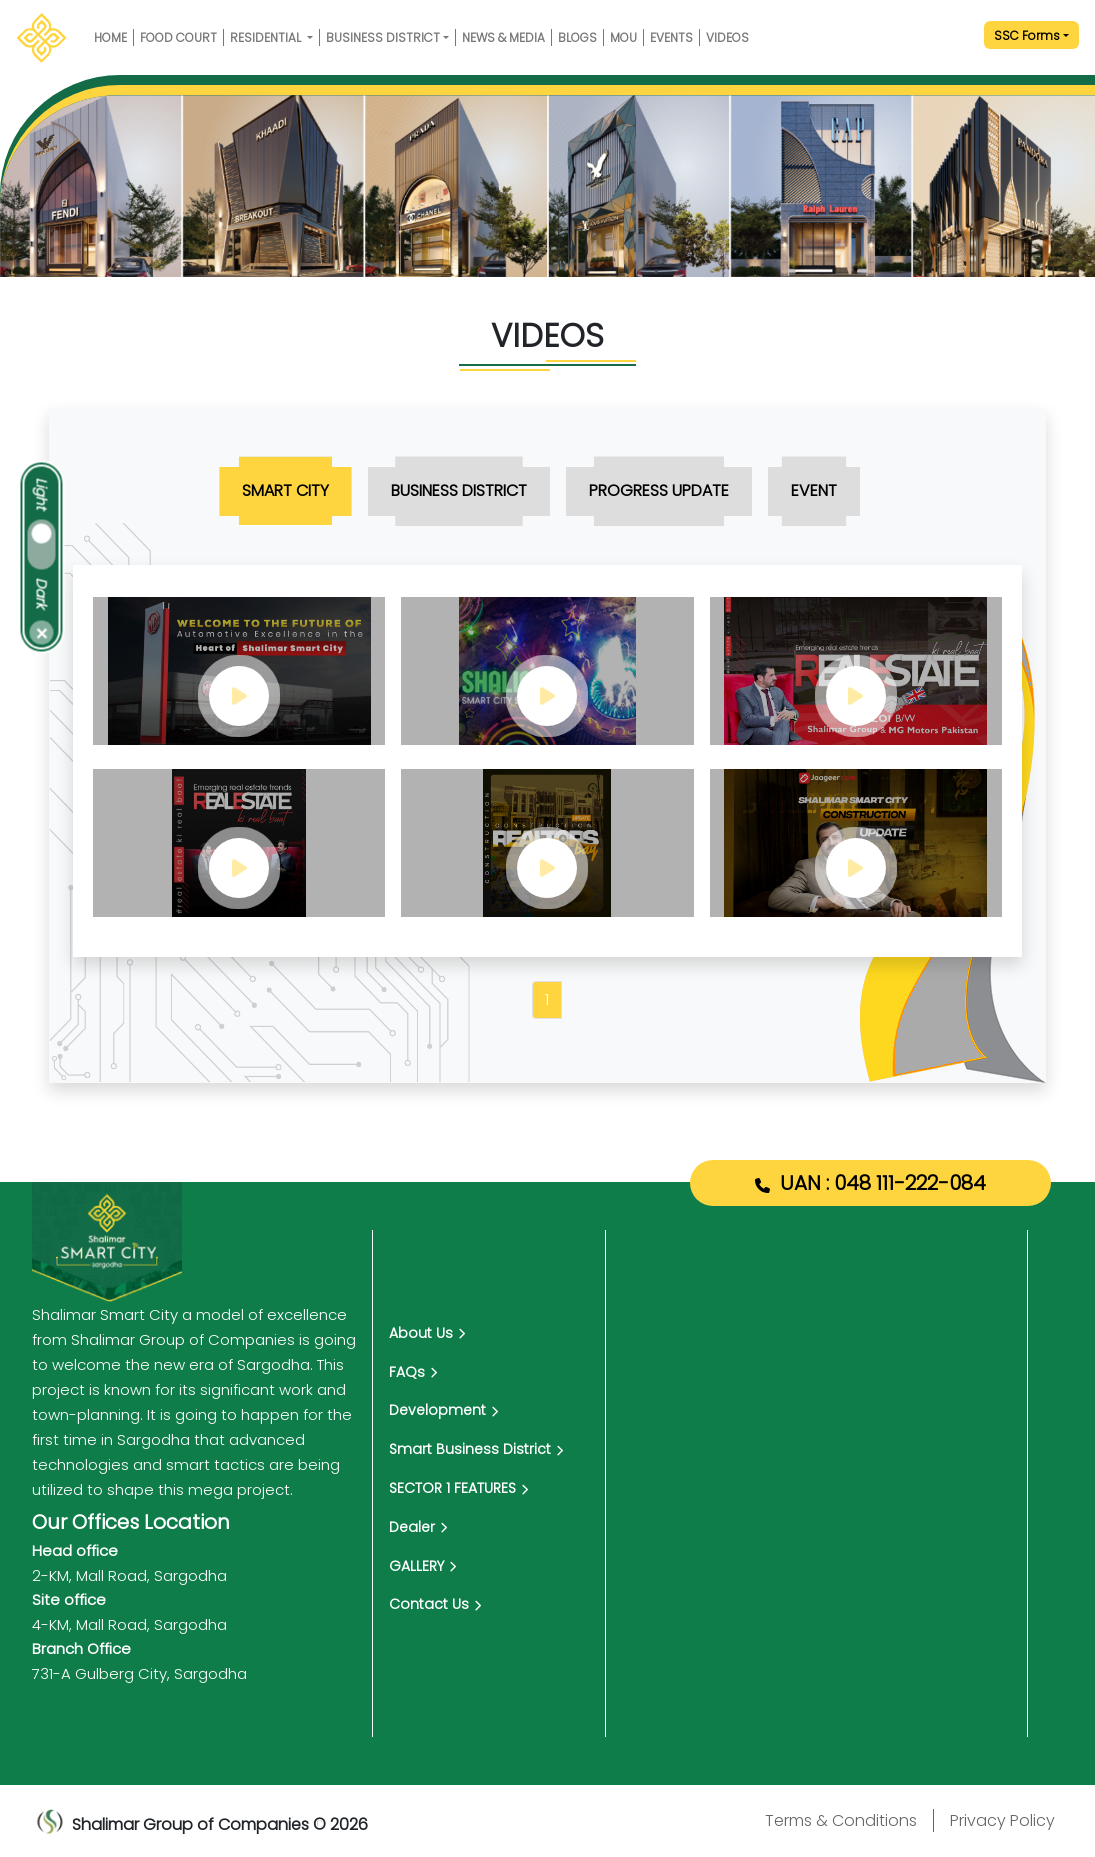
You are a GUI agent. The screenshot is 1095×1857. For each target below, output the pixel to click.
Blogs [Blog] (577, 37)
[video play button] (239, 671)
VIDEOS (727, 37)
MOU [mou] (623, 37)
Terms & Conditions (841, 1820)
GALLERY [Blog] (422, 1566)
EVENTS (671, 37)
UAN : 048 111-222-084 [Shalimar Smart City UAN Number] (883, 1183)
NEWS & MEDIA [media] (503, 37)
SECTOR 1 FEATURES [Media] (458, 1488)
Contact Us (435, 1604)
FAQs (413, 1372)
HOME (110, 37)
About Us (427, 1333)
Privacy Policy (1002, 1820)
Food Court (178, 37)
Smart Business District (476, 1449)
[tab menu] (285, 491)
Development (443, 1410)
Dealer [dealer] (418, 1527)
